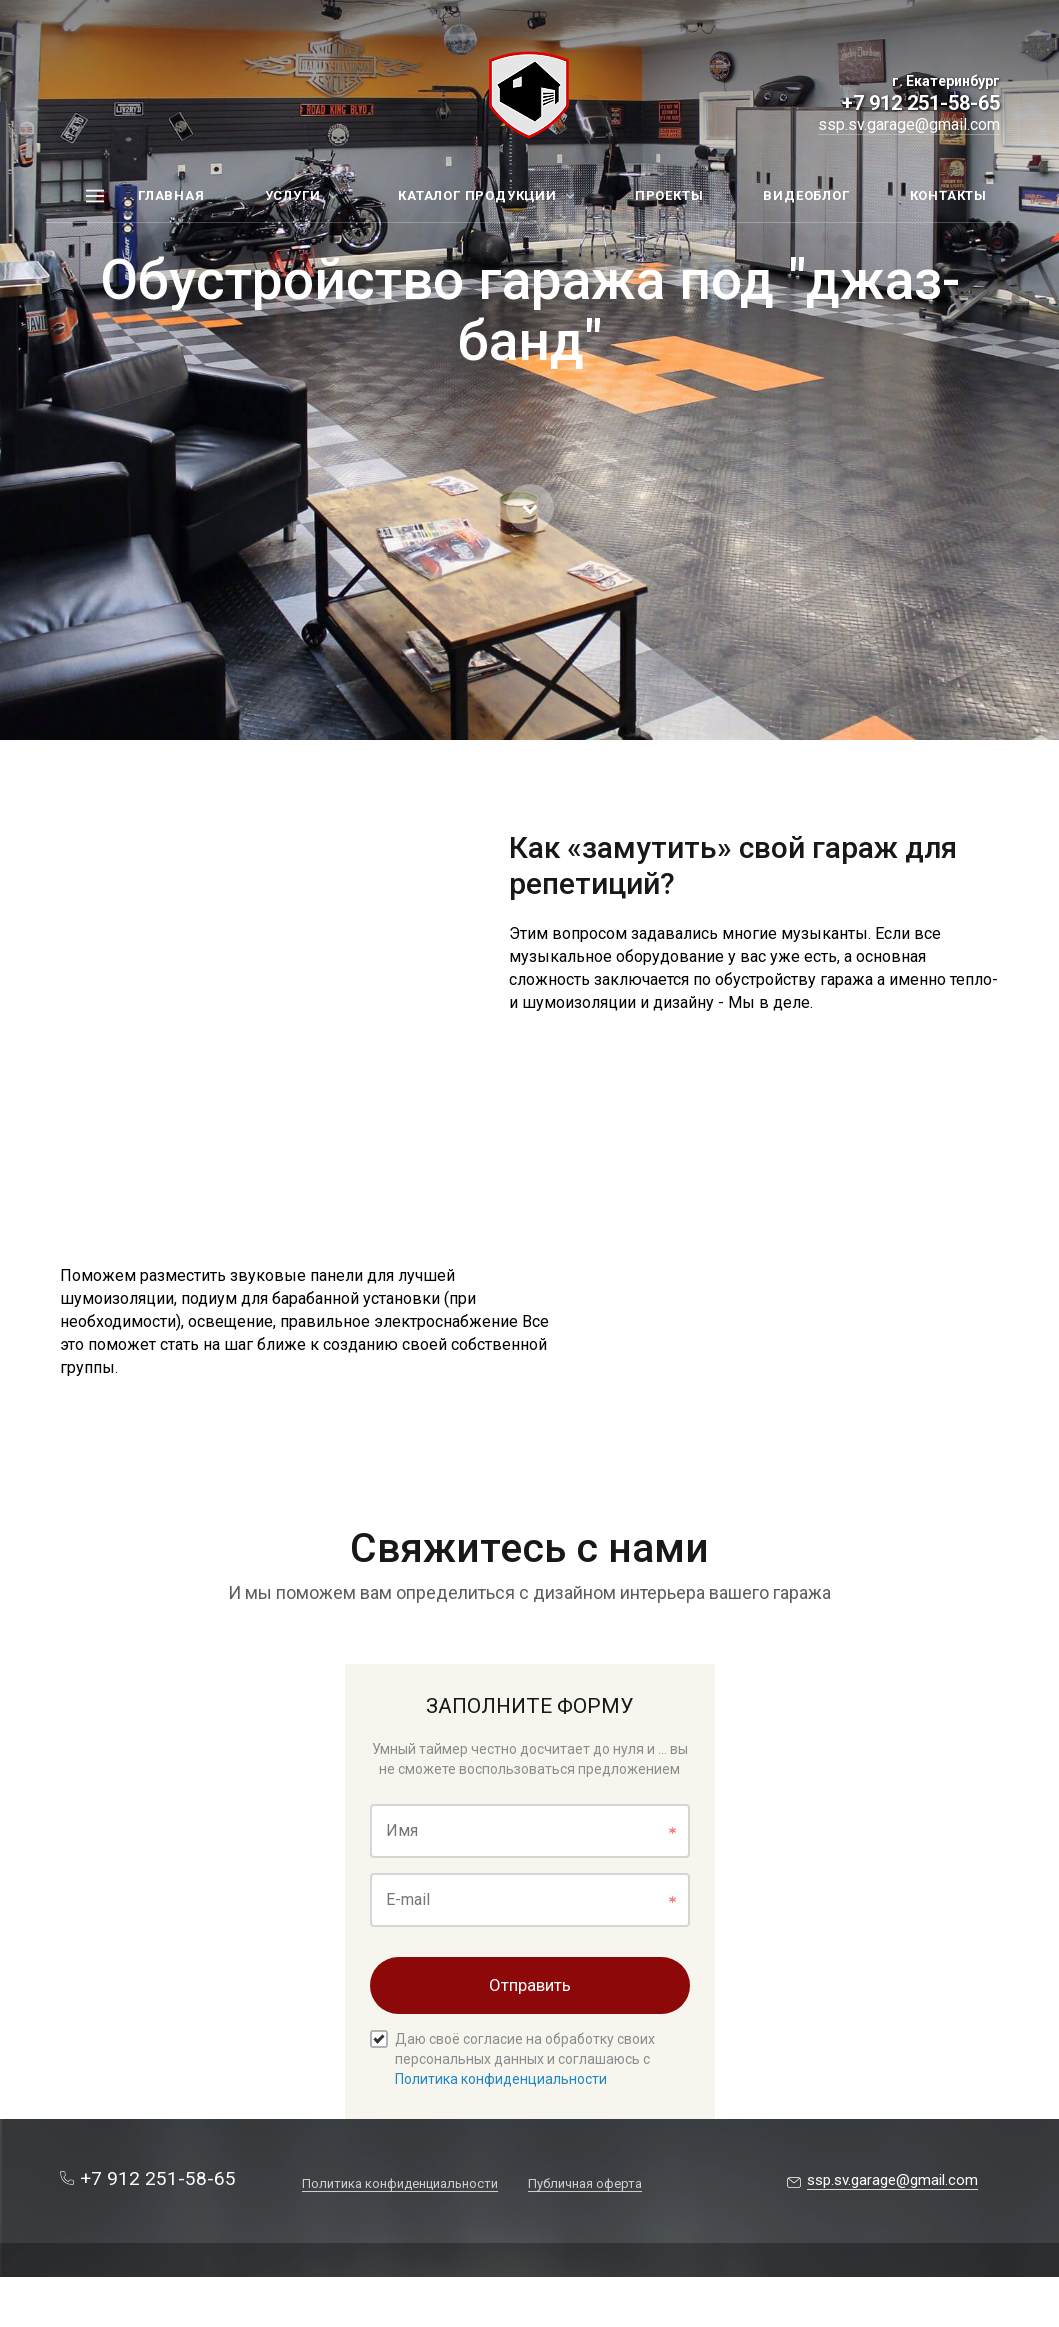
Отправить (530, 1985)
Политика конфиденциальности (501, 2079)
